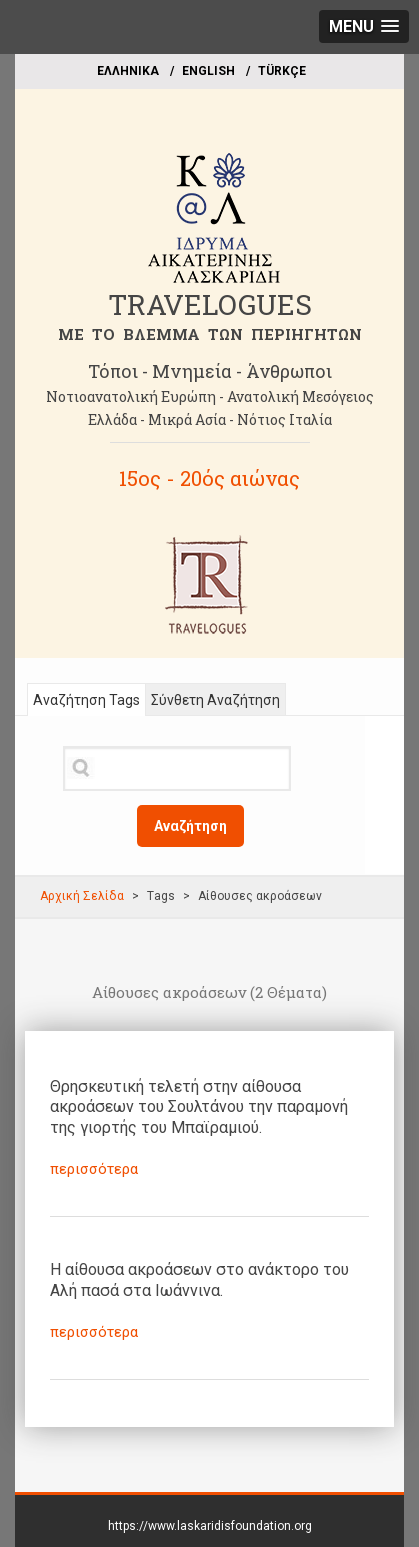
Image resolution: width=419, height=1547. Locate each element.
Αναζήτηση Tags (86, 700)
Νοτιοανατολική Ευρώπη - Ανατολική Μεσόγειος (210, 396)
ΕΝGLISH (208, 71)
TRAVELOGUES (210, 304)
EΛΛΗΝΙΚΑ (128, 71)
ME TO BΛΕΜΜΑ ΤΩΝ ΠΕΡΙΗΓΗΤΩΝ (210, 334)
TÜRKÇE (282, 71)
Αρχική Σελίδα (82, 896)
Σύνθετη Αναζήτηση (215, 700)
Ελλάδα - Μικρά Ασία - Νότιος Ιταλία (210, 419)
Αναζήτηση (190, 826)
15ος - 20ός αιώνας (209, 478)
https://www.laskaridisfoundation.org (210, 1526)
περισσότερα (94, 1169)
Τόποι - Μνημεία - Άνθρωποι (210, 371)
